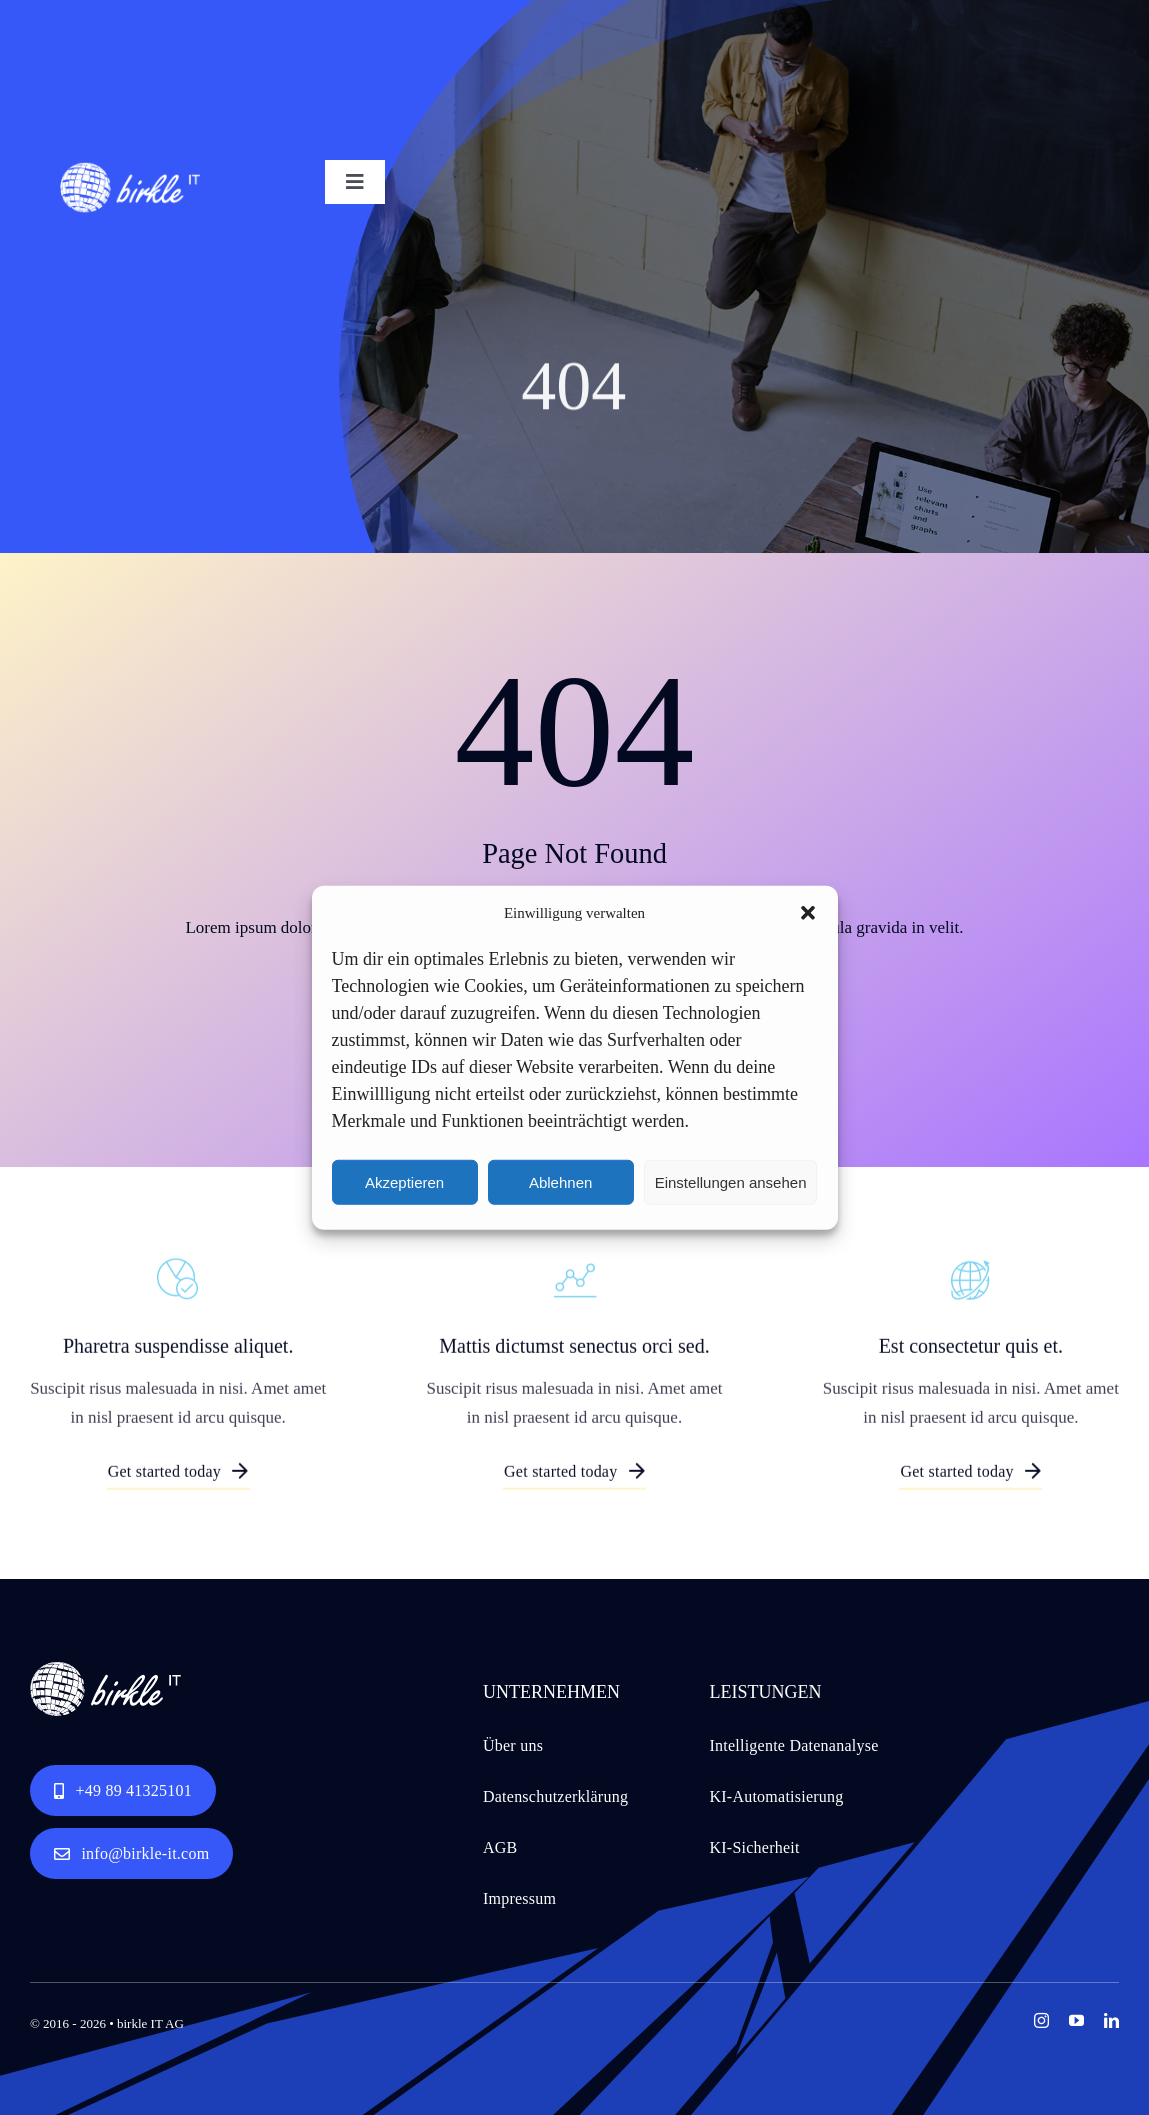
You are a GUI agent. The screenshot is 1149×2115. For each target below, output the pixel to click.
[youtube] (1076, 2020)
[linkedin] (1111, 2020)
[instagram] (1041, 2020)
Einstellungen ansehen (731, 1181)
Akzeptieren (404, 1181)
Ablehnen (560, 1181)
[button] (808, 913)
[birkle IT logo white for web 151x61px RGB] (130, 168)
